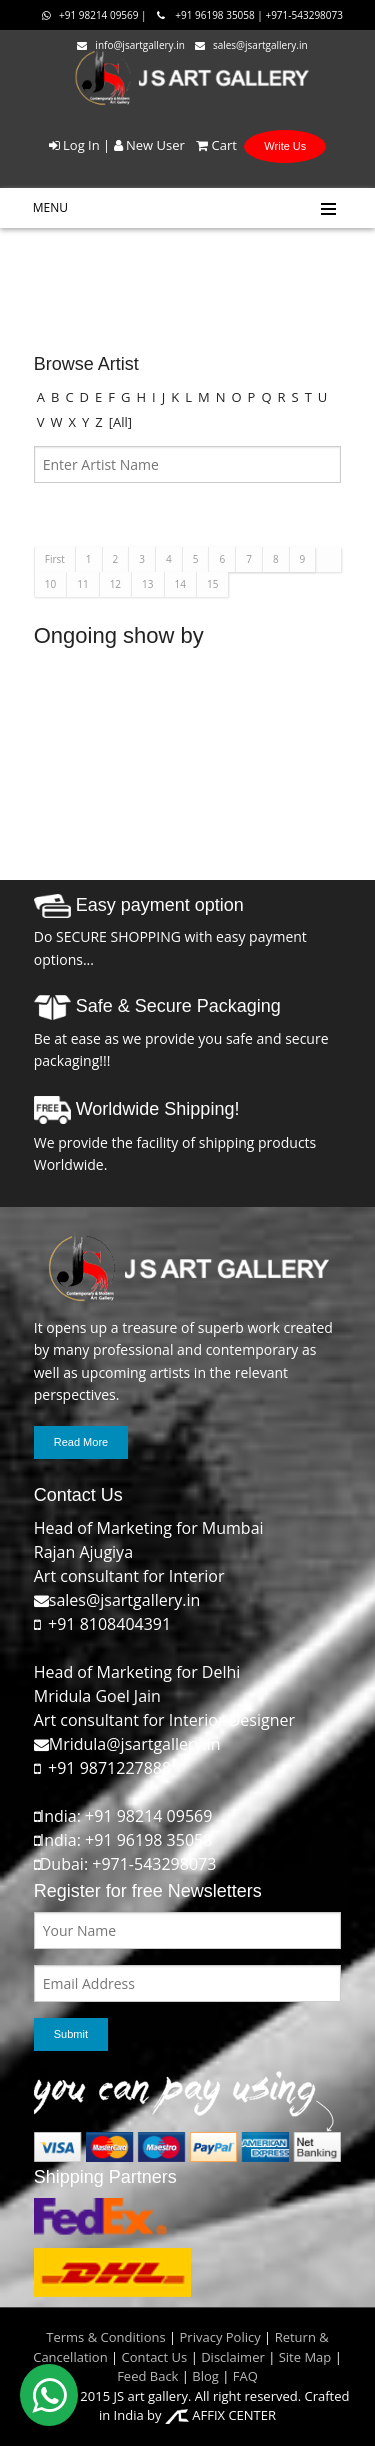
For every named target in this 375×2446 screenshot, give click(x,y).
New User (149, 145)
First (55, 559)
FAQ (245, 2376)
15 (212, 584)
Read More (81, 1442)
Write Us (285, 146)
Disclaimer (231, 2357)
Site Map (303, 2357)
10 (50, 584)
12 (115, 584)
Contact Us (155, 2357)
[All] (120, 422)
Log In (74, 145)
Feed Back (147, 2376)
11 (82, 584)
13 (147, 584)
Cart (212, 145)
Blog (205, 2376)
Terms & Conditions (105, 2337)
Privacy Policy (220, 2337)
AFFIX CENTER (220, 2415)
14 (180, 584)
